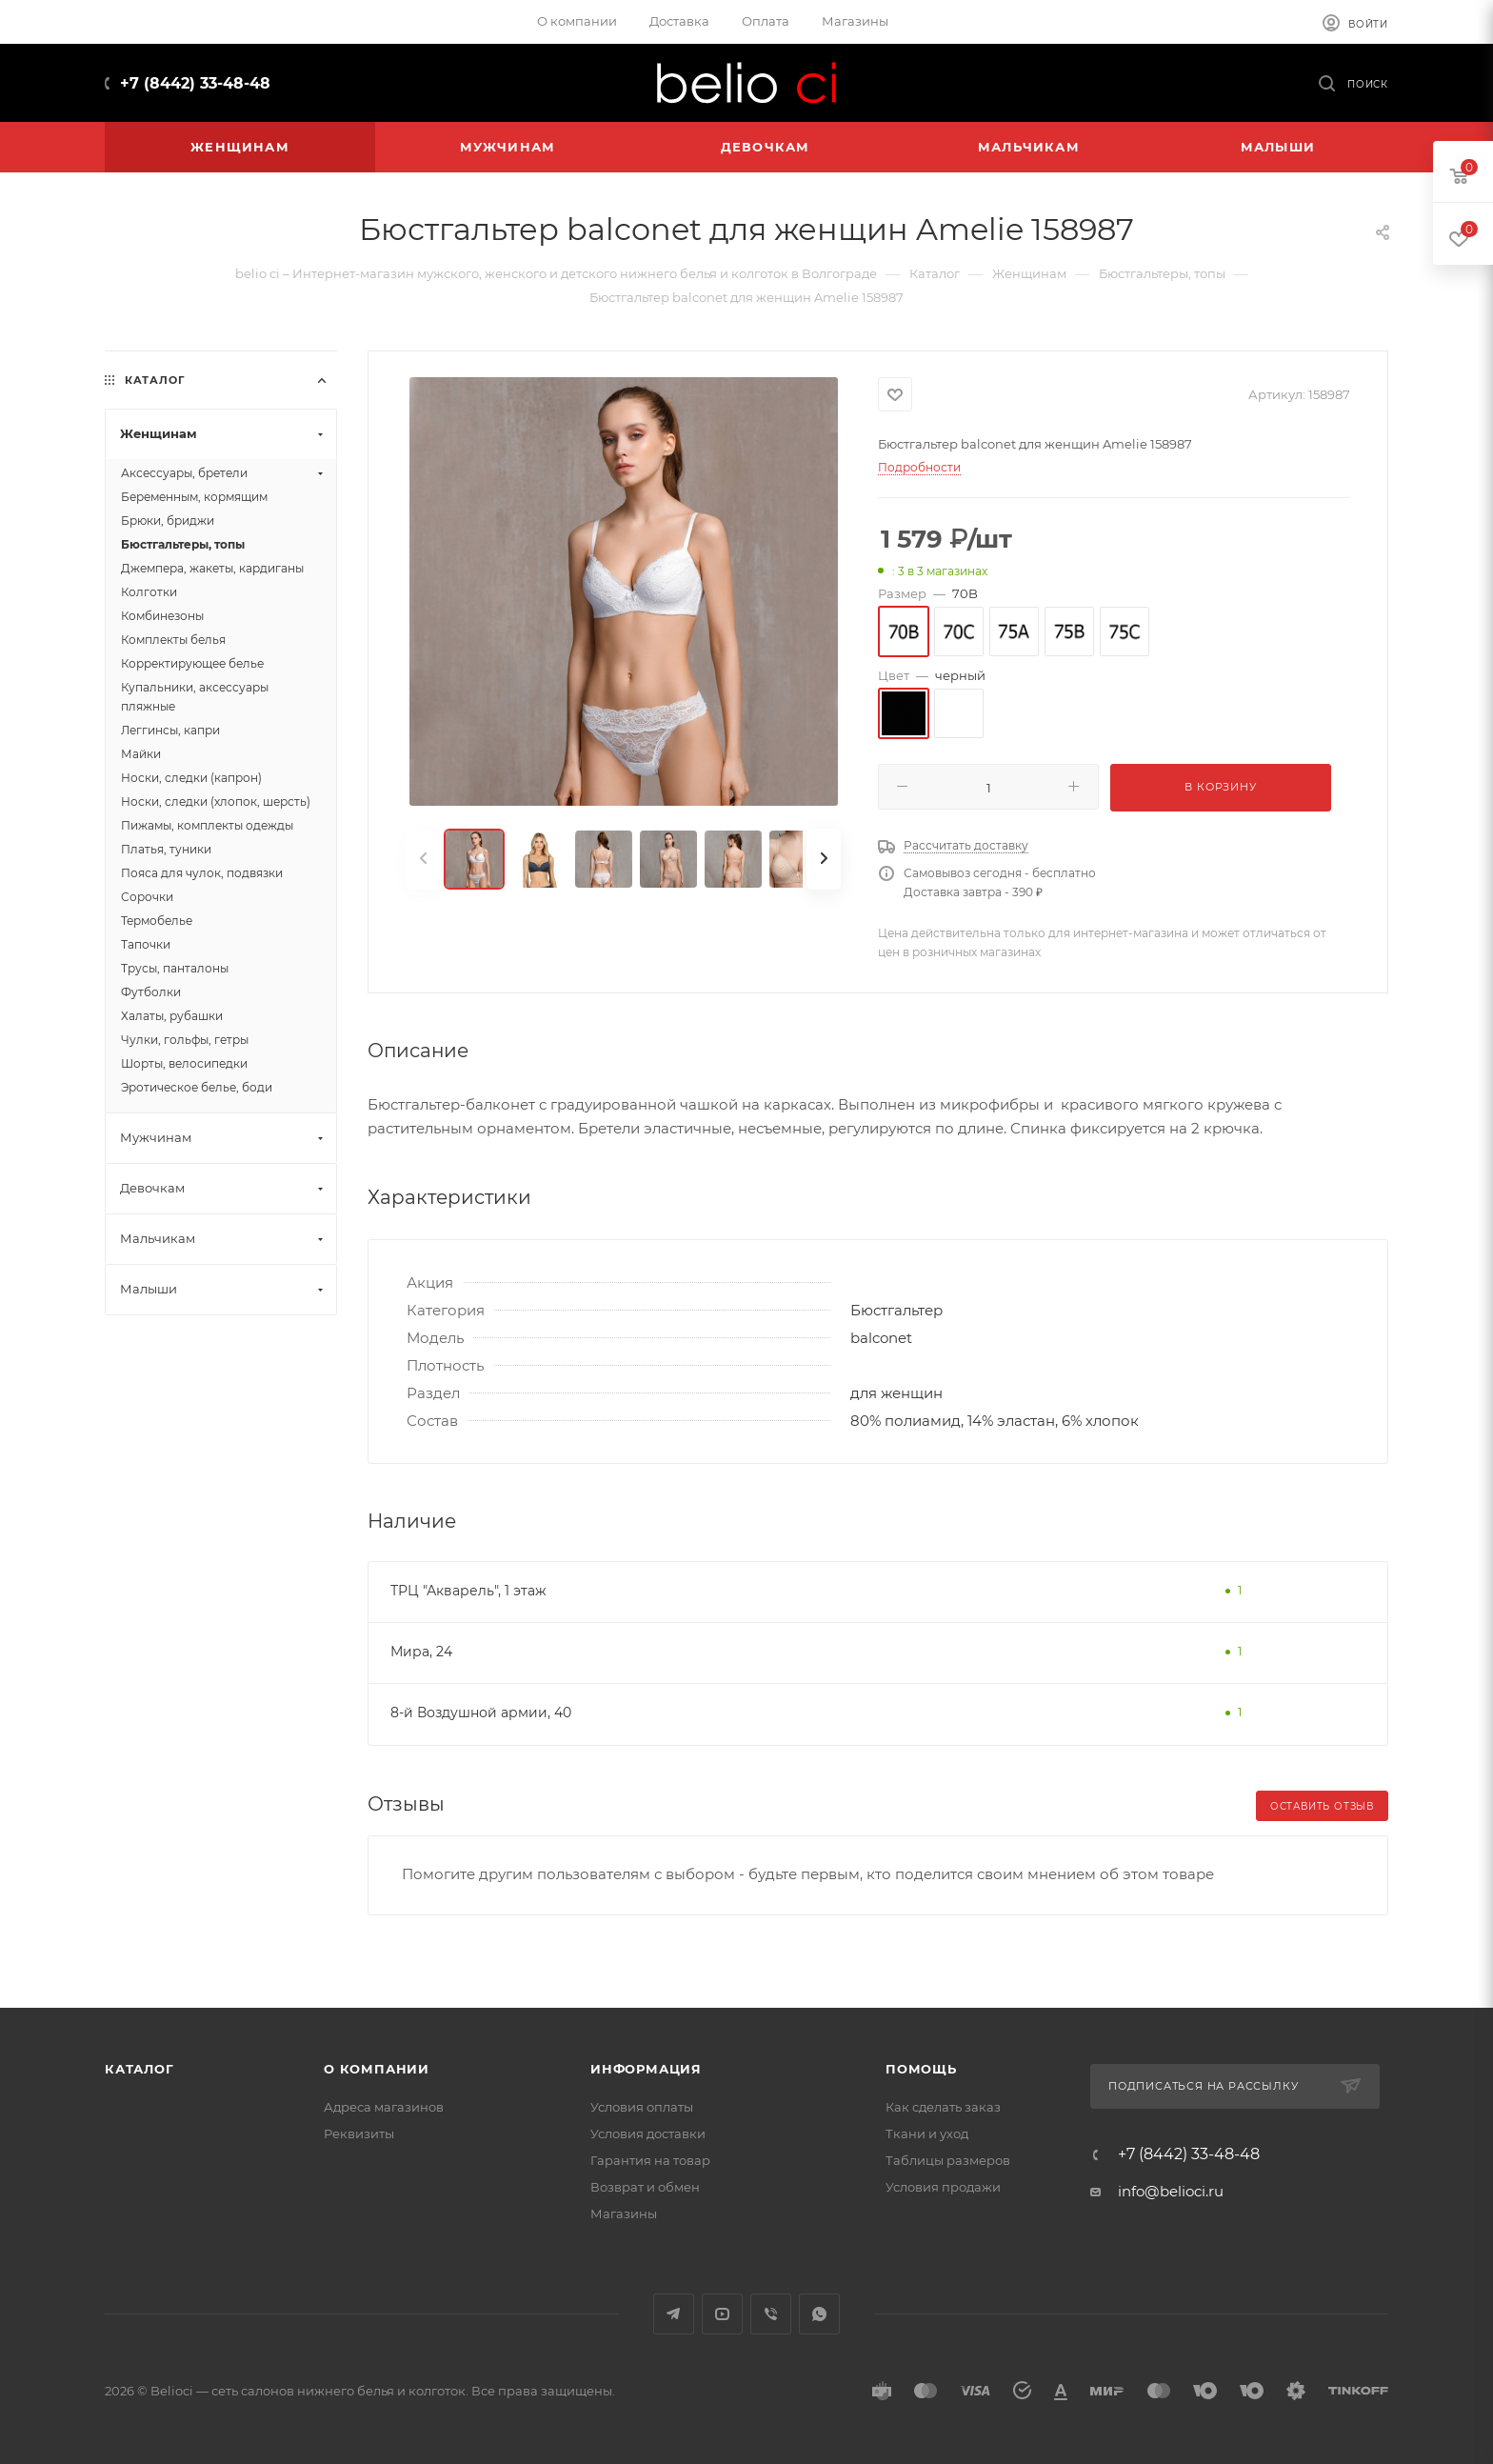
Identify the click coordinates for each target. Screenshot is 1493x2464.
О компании (376, 2068)
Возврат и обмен (645, 2186)
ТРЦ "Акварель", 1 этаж (468, 1590)
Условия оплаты (641, 2106)
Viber (770, 2314)
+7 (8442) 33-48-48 (195, 83)
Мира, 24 (421, 1651)
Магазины (623, 2213)
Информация (646, 2068)
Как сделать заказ (943, 2106)
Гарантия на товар (650, 2160)
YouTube (722, 2314)
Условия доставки (648, 2133)
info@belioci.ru (1171, 2191)
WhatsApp (819, 2314)
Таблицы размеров (948, 2160)
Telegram (673, 2314)
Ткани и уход (927, 2133)
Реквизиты (359, 2133)
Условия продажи (943, 2186)
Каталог (139, 2068)
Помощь (921, 2068)
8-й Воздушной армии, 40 (480, 1712)
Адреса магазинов (384, 2106)
